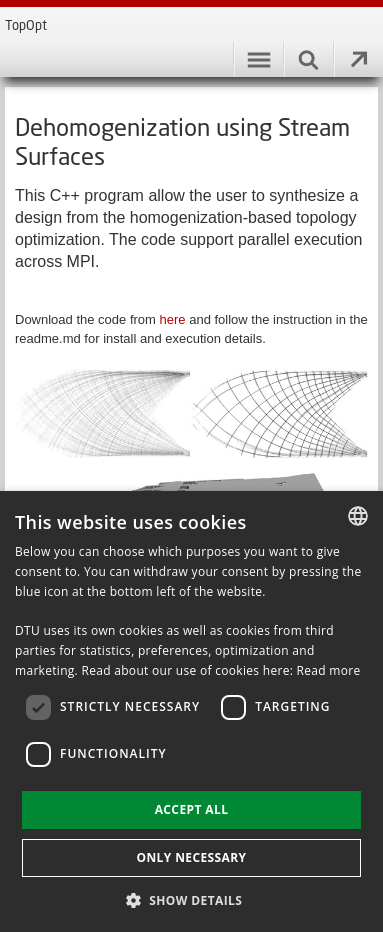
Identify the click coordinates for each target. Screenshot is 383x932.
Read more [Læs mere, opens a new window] (329, 670)
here (175, 319)
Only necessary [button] (191, 857)
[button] (192, 899)
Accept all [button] (192, 809)
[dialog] (191, 711)
